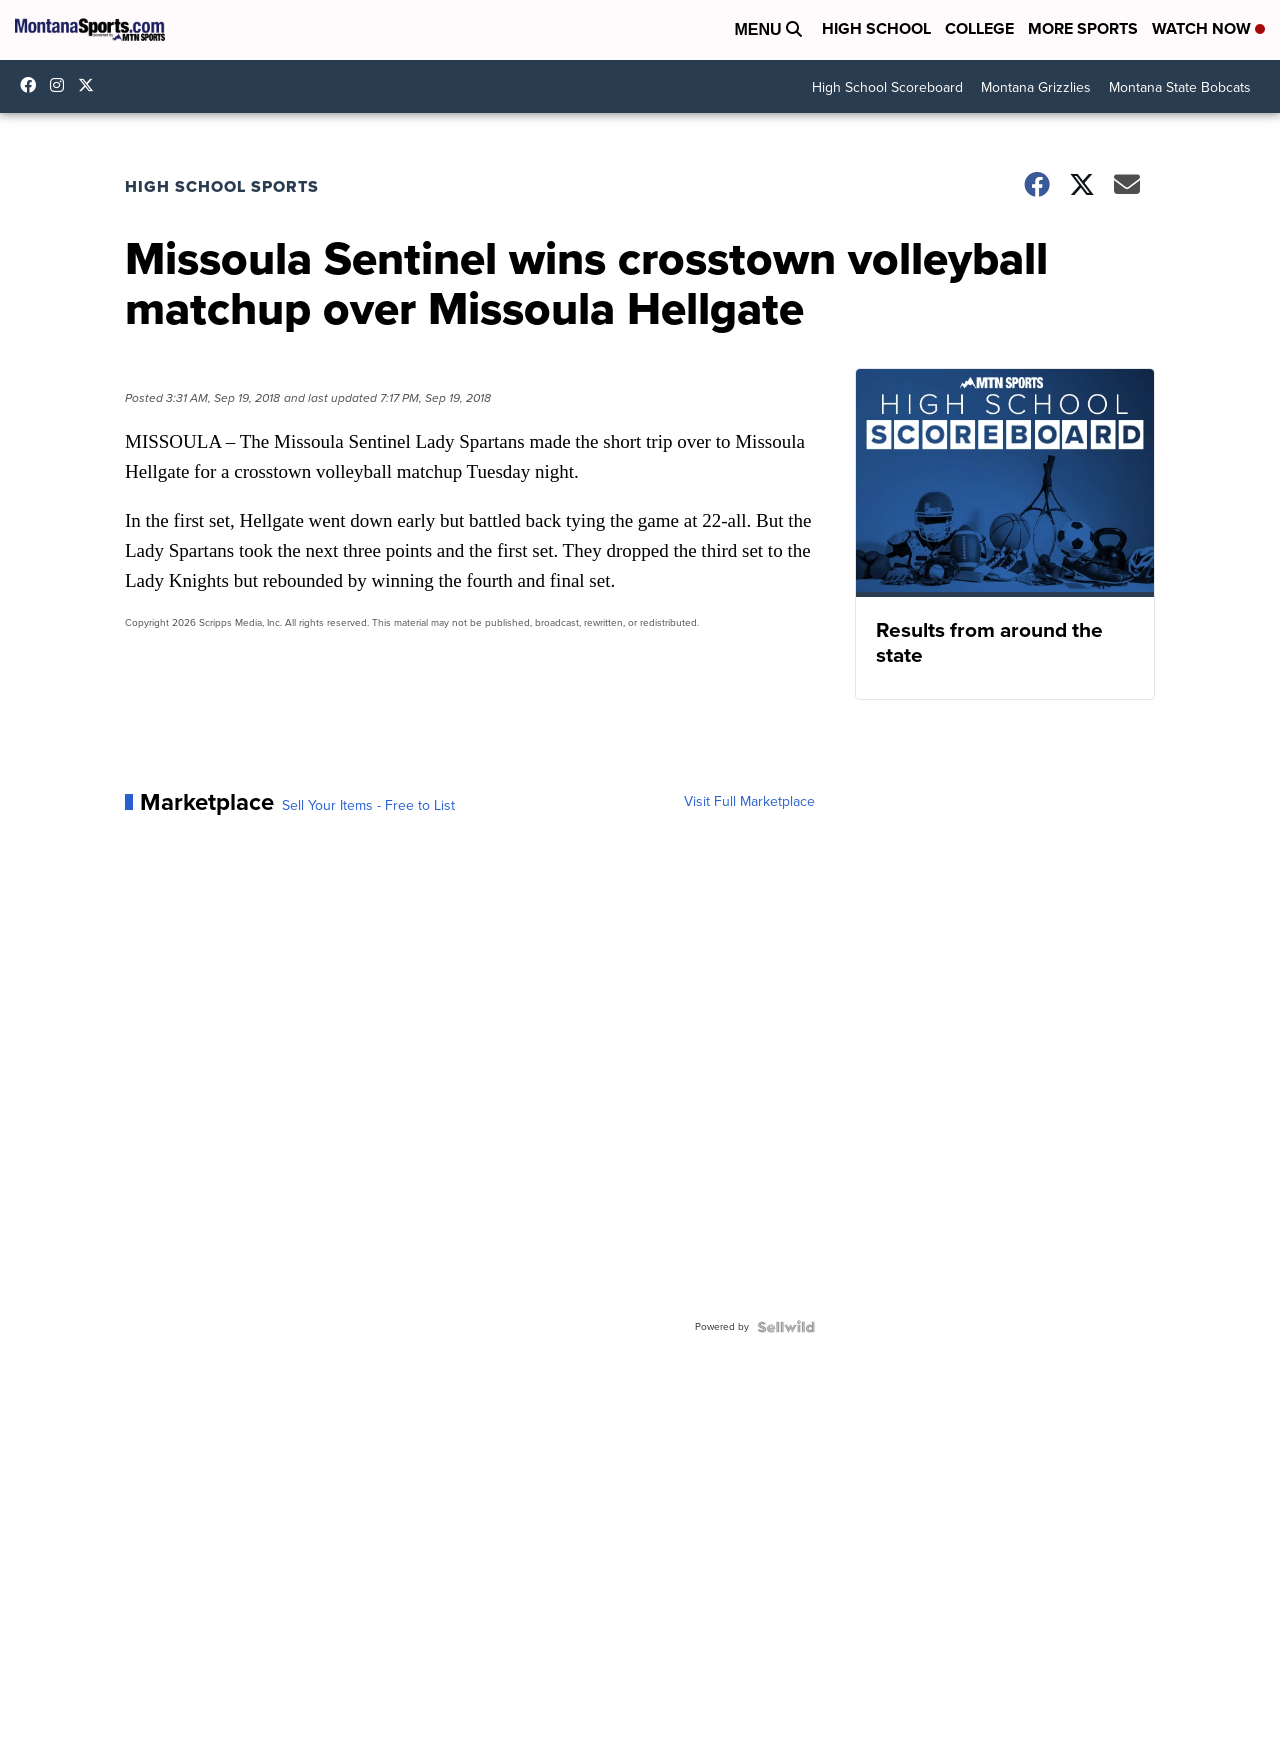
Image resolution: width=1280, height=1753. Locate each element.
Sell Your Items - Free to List (368, 806)
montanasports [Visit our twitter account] (91, 85)
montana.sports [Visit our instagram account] (62, 85)
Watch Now (1208, 28)
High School (876, 28)
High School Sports (222, 186)
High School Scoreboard (887, 87)
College (979, 28)
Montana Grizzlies (1036, 87)
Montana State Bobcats (1180, 87)
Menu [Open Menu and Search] (768, 29)
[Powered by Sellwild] (786, 1327)
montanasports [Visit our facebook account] (33, 85)
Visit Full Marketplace (749, 802)
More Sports (1083, 28)
